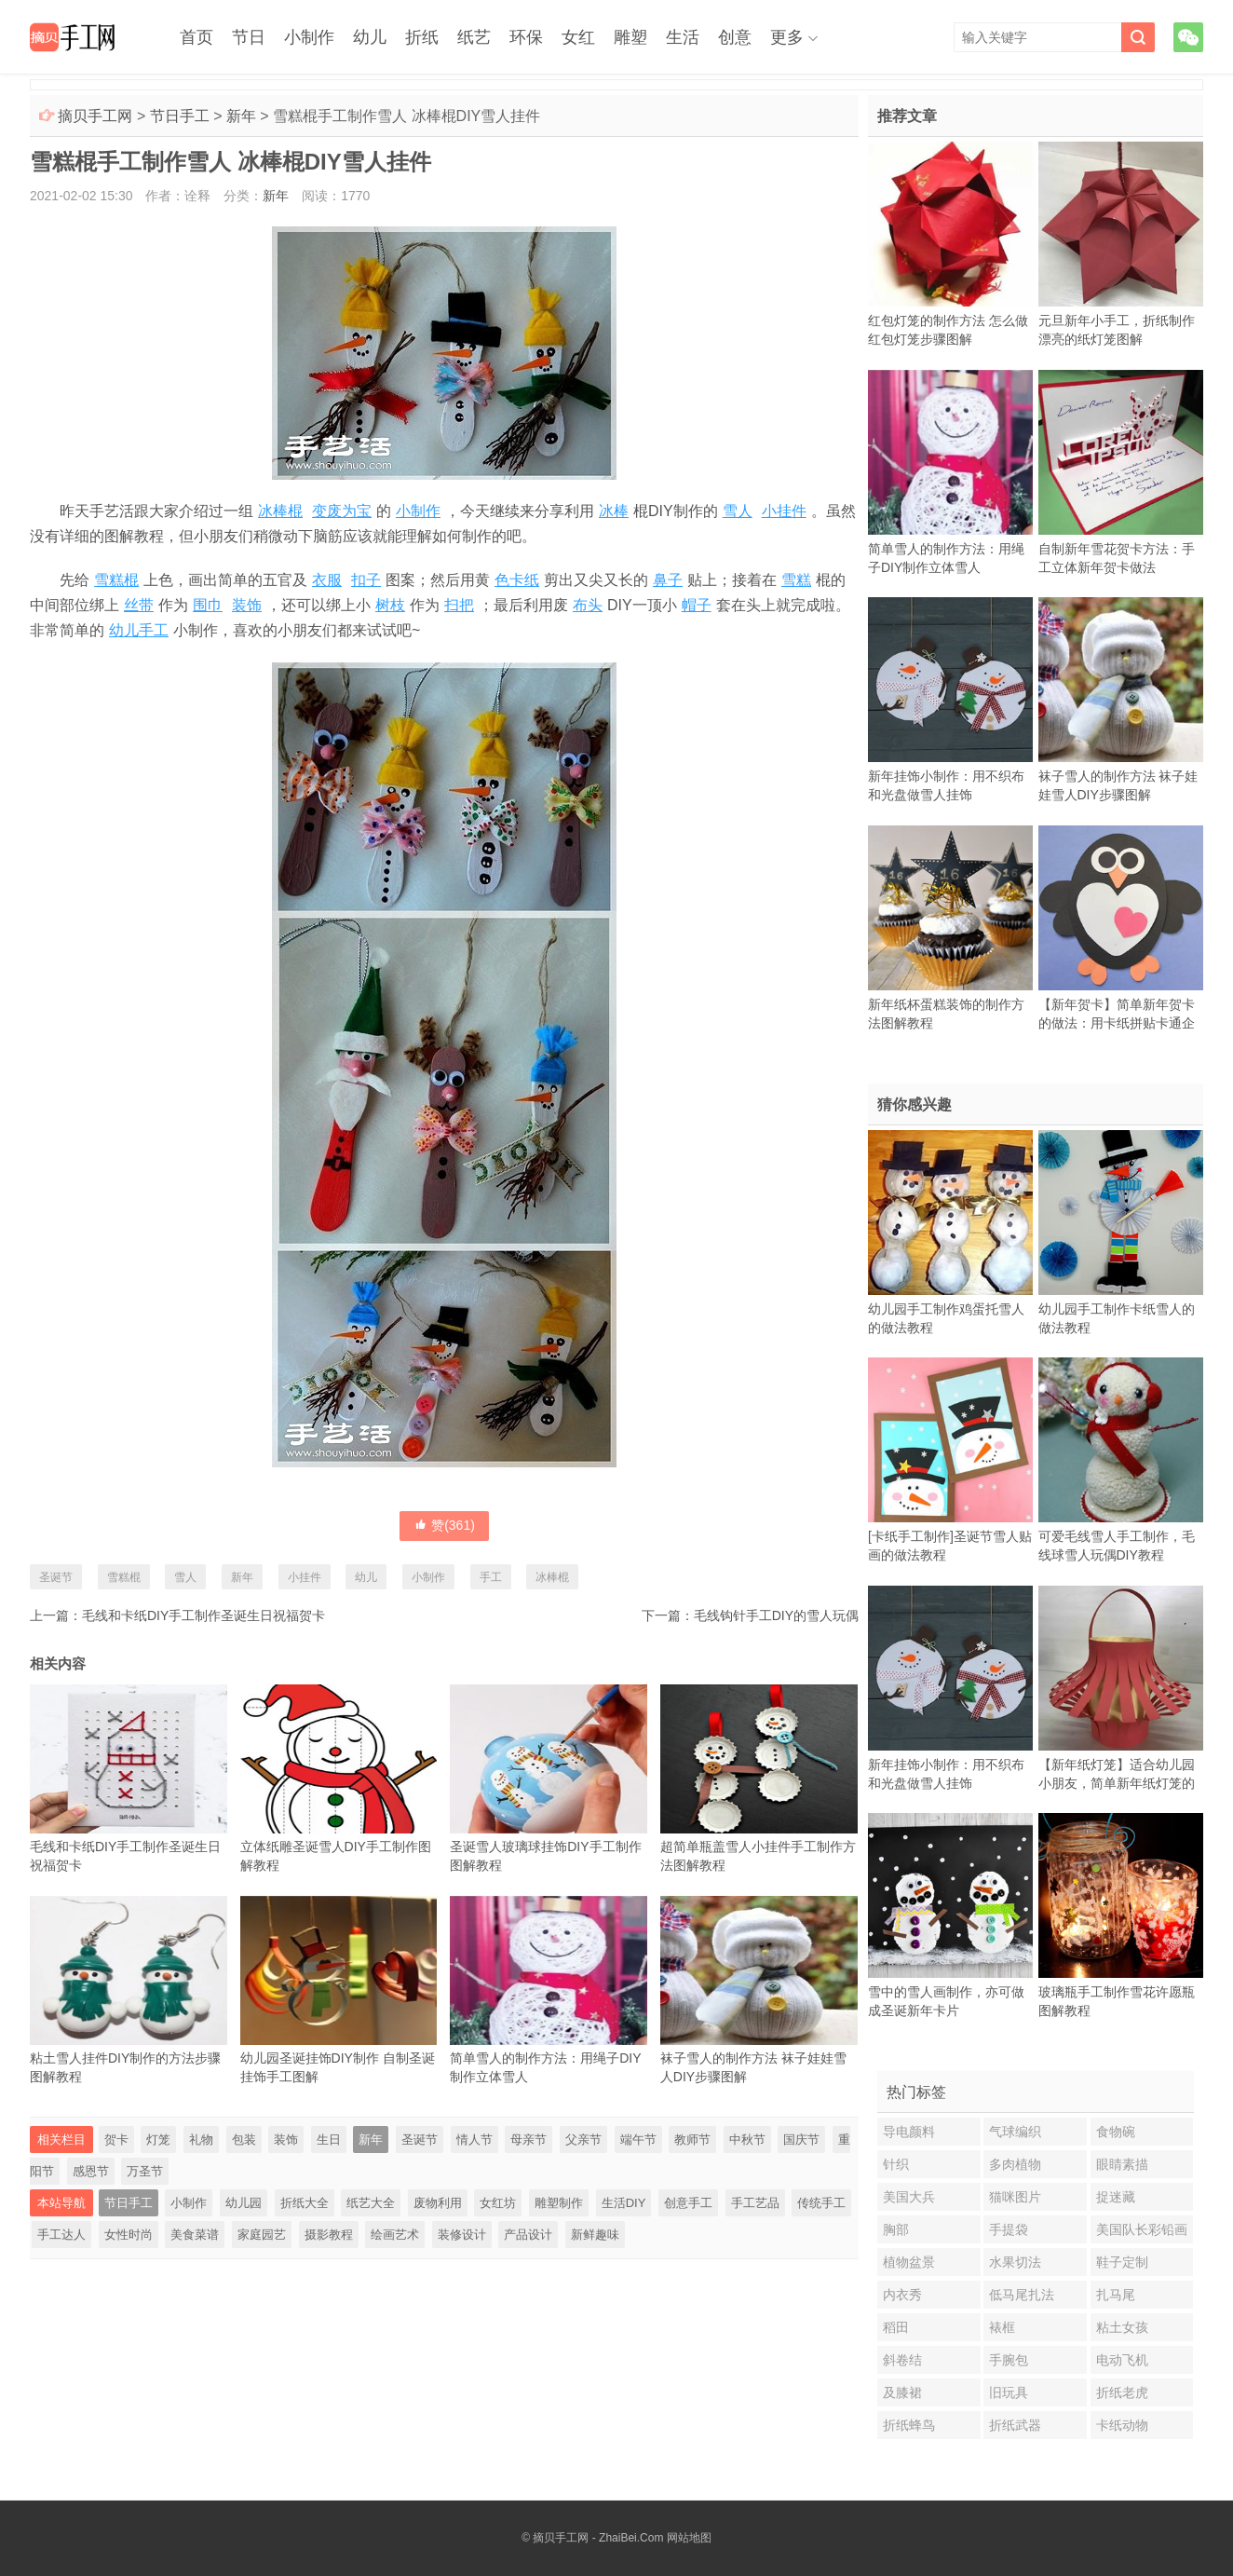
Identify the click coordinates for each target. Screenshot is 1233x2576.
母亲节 (528, 2140)
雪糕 (796, 580)
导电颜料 (909, 2131)
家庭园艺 (261, 2235)
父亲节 (583, 2140)
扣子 (366, 580)
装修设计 (462, 2235)
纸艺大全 (370, 2203)
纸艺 (474, 37)
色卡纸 (517, 580)
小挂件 (784, 511)
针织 (896, 2164)
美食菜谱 (194, 2235)
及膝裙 (902, 2392)
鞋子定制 (1122, 2262)
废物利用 (437, 2203)
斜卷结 (902, 2359)
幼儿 (369, 37)
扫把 (459, 605)
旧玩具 (1008, 2392)
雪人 (737, 511)
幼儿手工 (139, 630)
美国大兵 (909, 2196)
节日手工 (180, 116)
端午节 (638, 2140)
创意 (735, 37)
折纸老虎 (1122, 2392)
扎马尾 (1115, 2294)
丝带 (139, 605)
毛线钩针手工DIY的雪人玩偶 (776, 1615)
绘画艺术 (395, 2235)
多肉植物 (1015, 2164)
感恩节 (91, 2171)
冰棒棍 (280, 511)
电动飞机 (1122, 2359)
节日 (248, 37)
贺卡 (116, 2140)
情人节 (474, 2140)
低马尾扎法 (1021, 2294)
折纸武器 (1015, 2425)
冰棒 (614, 511)
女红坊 (498, 2203)
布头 (588, 605)
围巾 (208, 605)
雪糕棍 (116, 580)
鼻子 (668, 580)
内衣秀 (902, 2294)
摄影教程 (329, 2235)
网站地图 (689, 2537)
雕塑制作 (559, 2203)
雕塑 (630, 37)
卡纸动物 (1122, 2425)
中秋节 (747, 2140)
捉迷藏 (1115, 2196)
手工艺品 (755, 2203)
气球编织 (1015, 2131)
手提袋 (1008, 2229)
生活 (682, 37)
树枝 (390, 605)
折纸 (422, 37)
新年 (241, 116)
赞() (444, 1525)
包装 (244, 2140)
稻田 (896, 2327)
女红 (578, 37)
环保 (526, 37)
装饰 (247, 605)
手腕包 (1008, 2359)
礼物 (201, 2140)
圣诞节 (56, 1577)
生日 (329, 2140)
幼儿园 (243, 2203)
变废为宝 (342, 511)
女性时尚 (128, 2235)
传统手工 (821, 2203)
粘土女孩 (1122, 2327)
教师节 (692, 2140)
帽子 (696, 605)
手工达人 (61, 2235)
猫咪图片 (1015, 2196)
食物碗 (1115, 2131)
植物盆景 (909, 2262)
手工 (491, 1577)
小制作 (309, 37)
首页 (196, 37)
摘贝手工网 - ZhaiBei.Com (598, 2537)
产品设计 (528, 2235)
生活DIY (624, 2203)
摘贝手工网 (95, 116)
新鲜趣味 (595, 2235)
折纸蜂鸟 (909, 2425)
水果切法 (1015, 2262)
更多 (787, 37)
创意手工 (688, 2203)
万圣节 (145, 2171)
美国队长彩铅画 (1141, 2229)
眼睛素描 (1122, 2164)
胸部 (896, 2229)
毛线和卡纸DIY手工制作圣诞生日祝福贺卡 (203, 1615)
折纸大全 (304, 2203)
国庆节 (801, 2140)
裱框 (1002, 2327)
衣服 (327, 580)
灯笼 (158, 2140)
